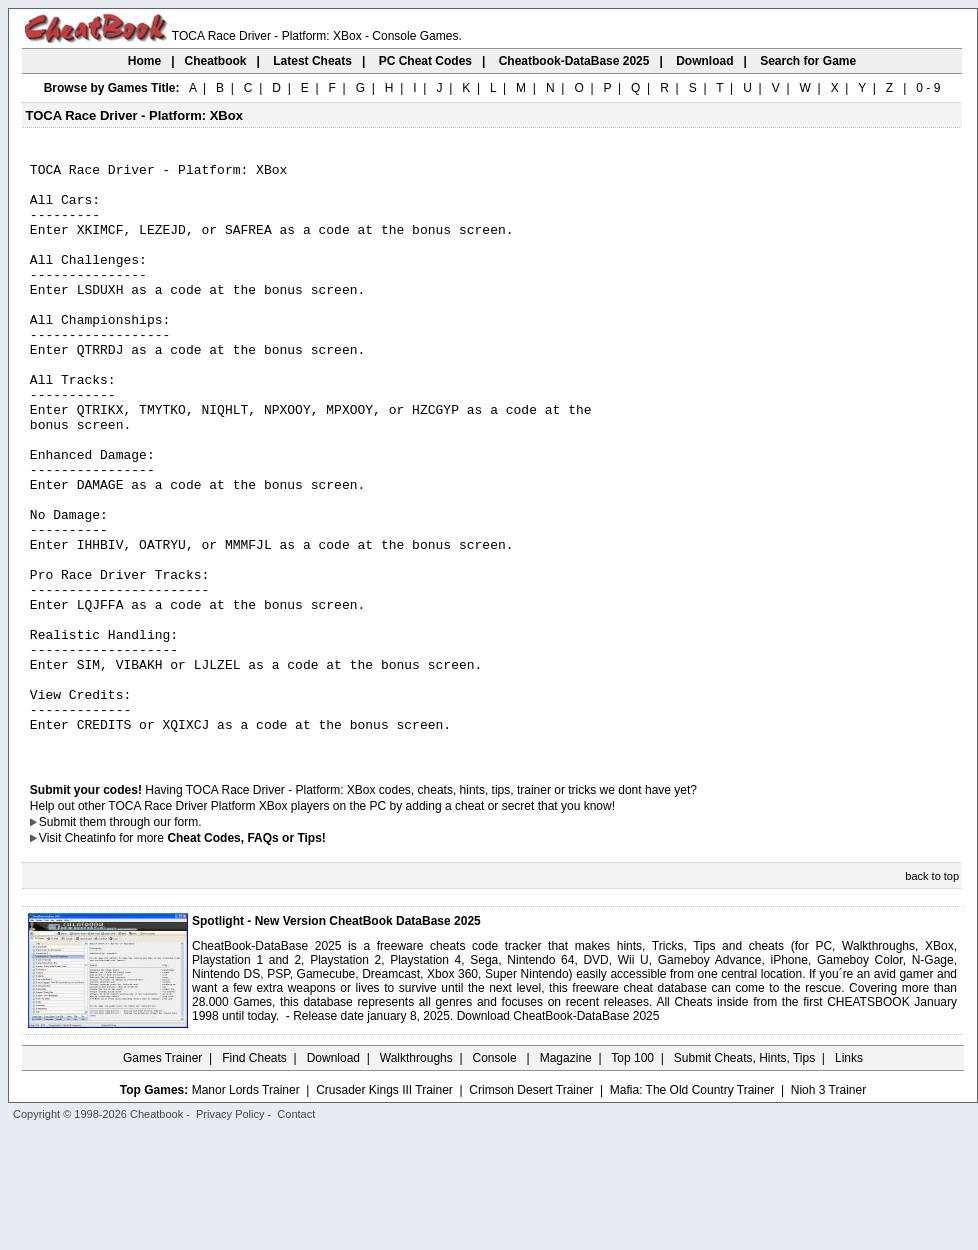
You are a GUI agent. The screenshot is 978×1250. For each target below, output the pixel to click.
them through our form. (141, 939)
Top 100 (632, 1175)
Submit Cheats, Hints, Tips (744, 1175)
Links (849, 1175)
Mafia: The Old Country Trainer (692, 1207)
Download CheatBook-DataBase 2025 (558, 1133)
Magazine (566, 1175)
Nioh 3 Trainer (828, 1207)
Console (496, 1175)
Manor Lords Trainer (246, 1207)
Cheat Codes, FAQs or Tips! (246, 955)
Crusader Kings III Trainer (384, 1207)
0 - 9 (928, 88)
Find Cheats (254, 1175)
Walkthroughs (416, 1175)
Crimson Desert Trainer (531, 1207)
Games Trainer (162, 1175)
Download (333, 1175)
